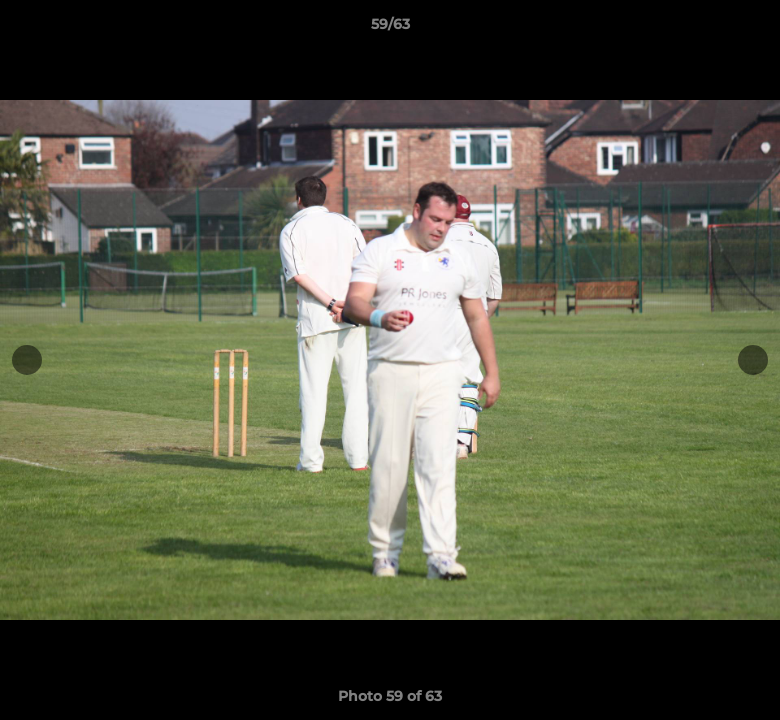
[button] (744, 29)
